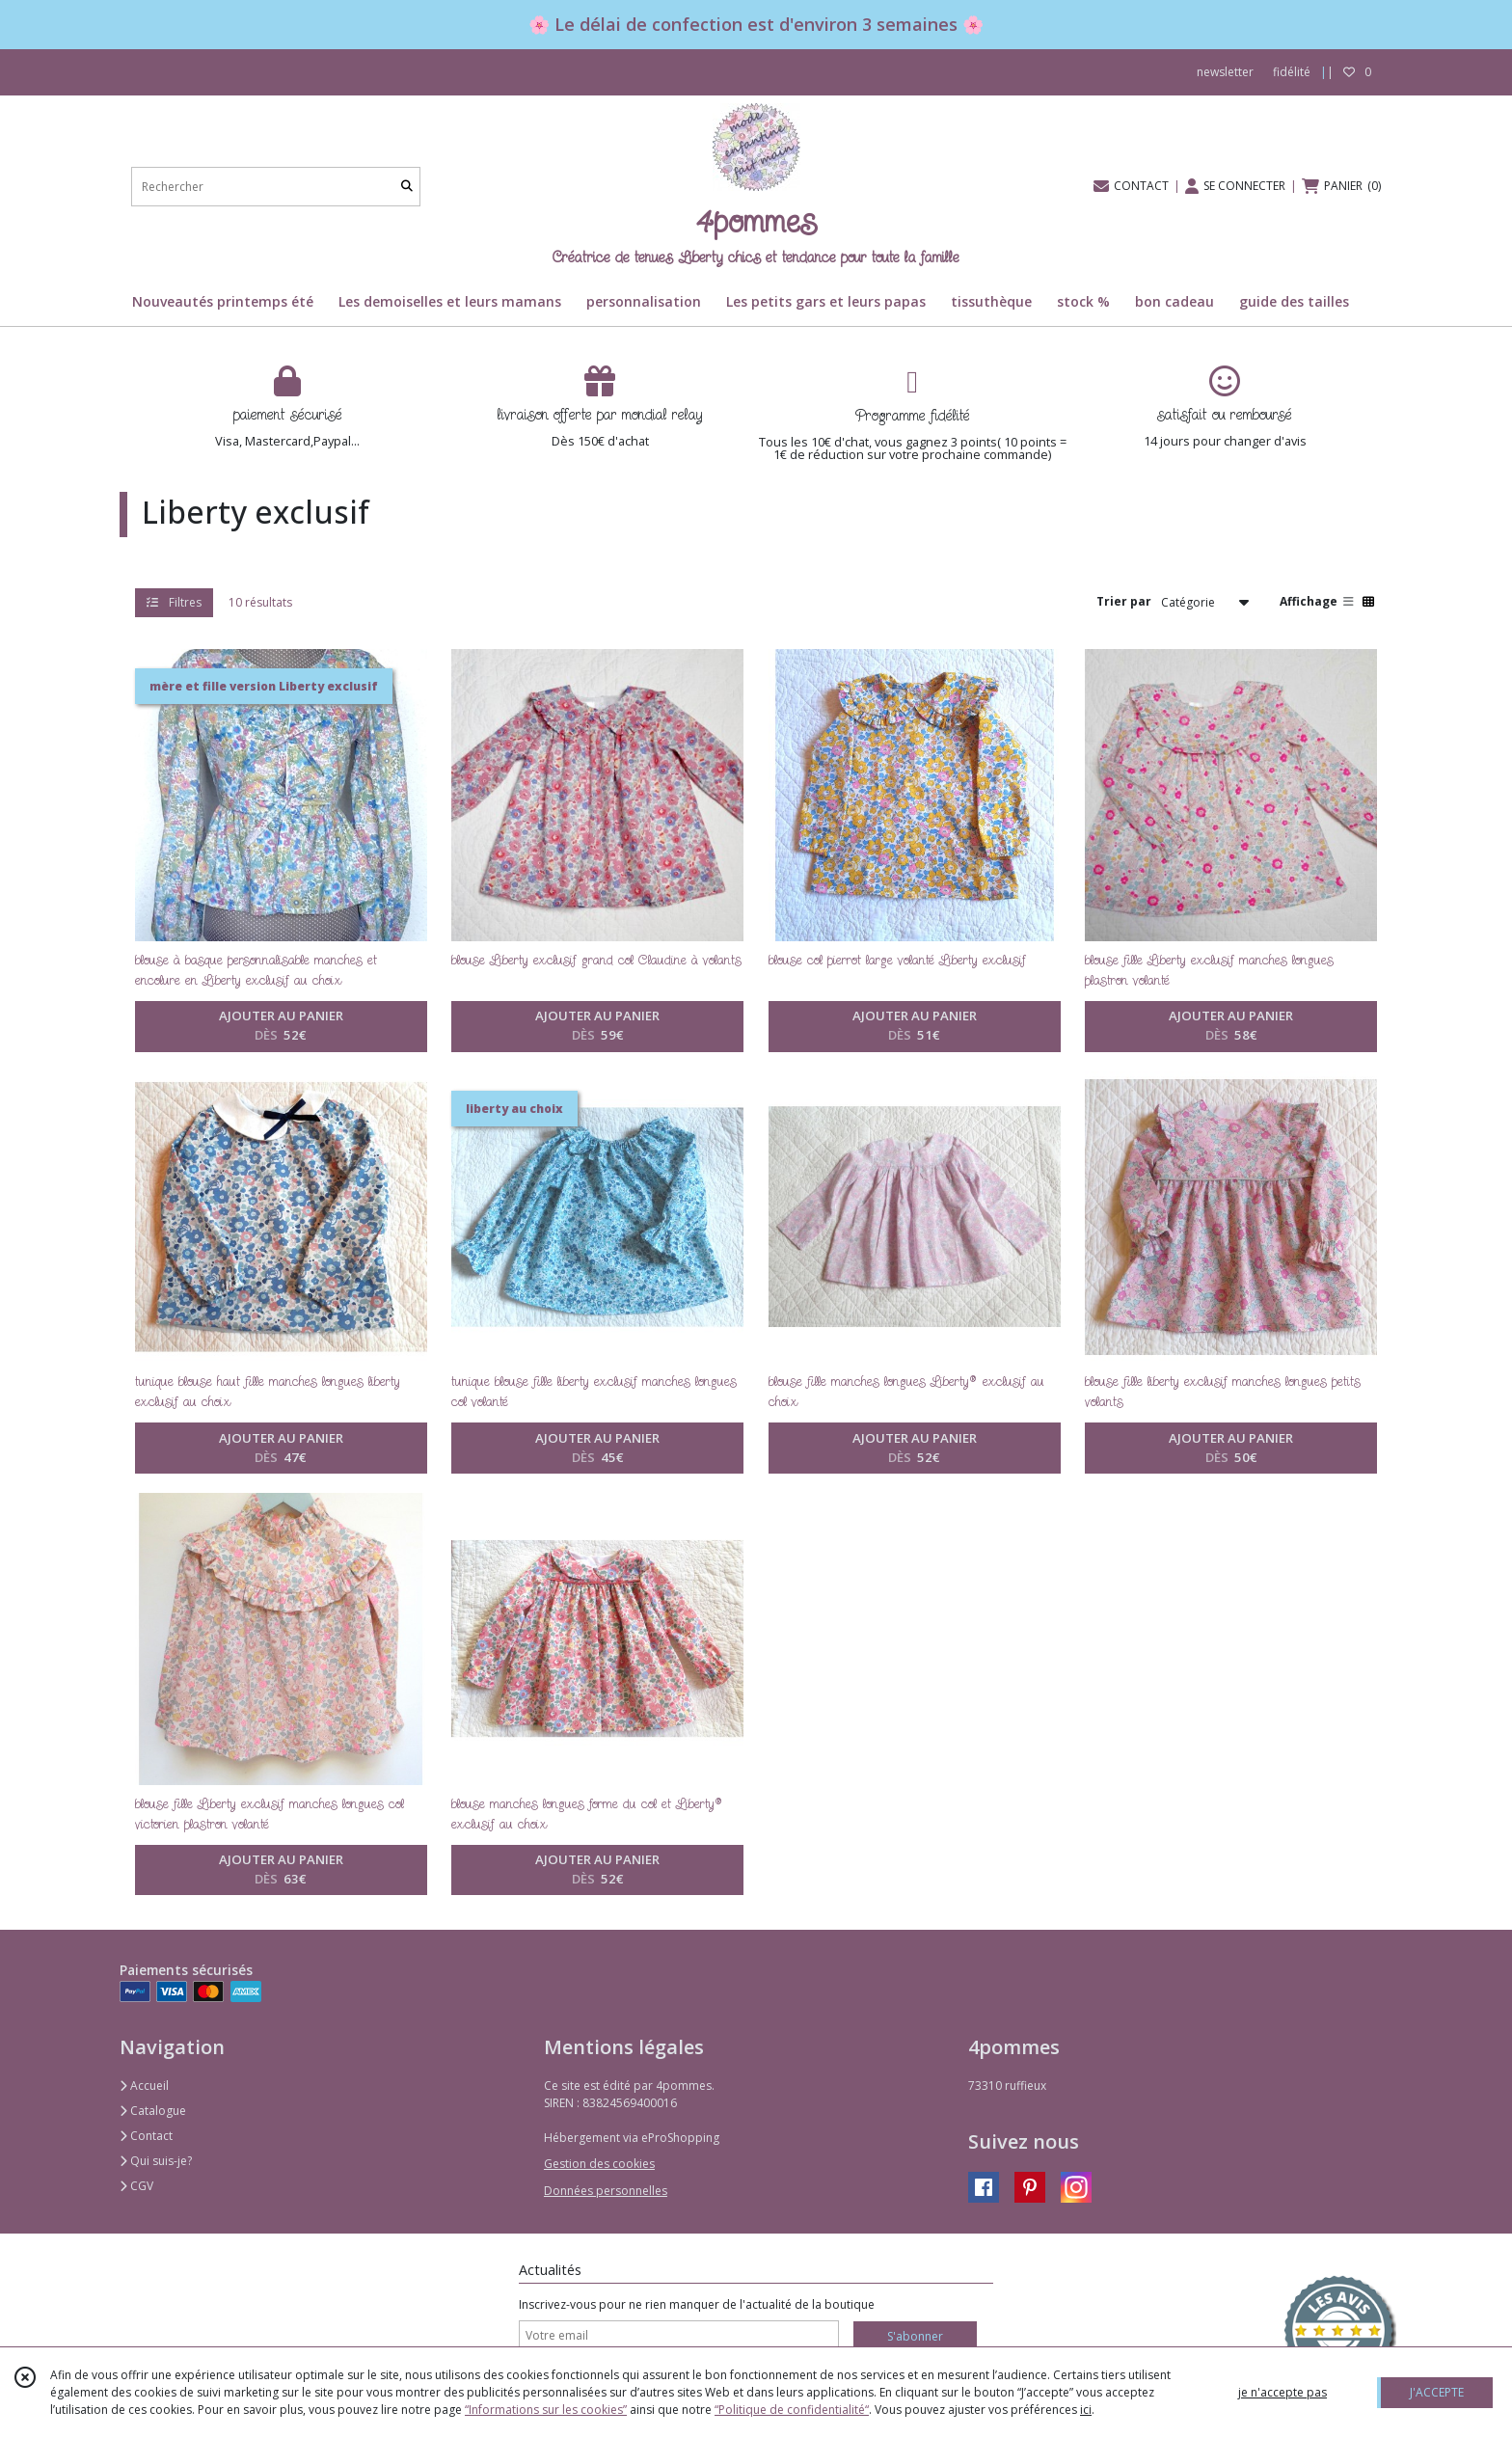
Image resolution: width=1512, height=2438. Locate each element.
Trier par (1123, 601)
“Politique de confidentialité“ (792, 2409)
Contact (146, 2135)
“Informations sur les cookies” (546, 2409)
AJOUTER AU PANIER (281, 1026)
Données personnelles (605, 2190)
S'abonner (915, 2336)
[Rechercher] (406, 186)
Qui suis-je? (156, 2161)
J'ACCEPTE (1437, 2392)
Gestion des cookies (599, 2163)
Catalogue (153, 2110)
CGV (136, 2186)
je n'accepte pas (1282, 2392)
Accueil (144, 2085)
